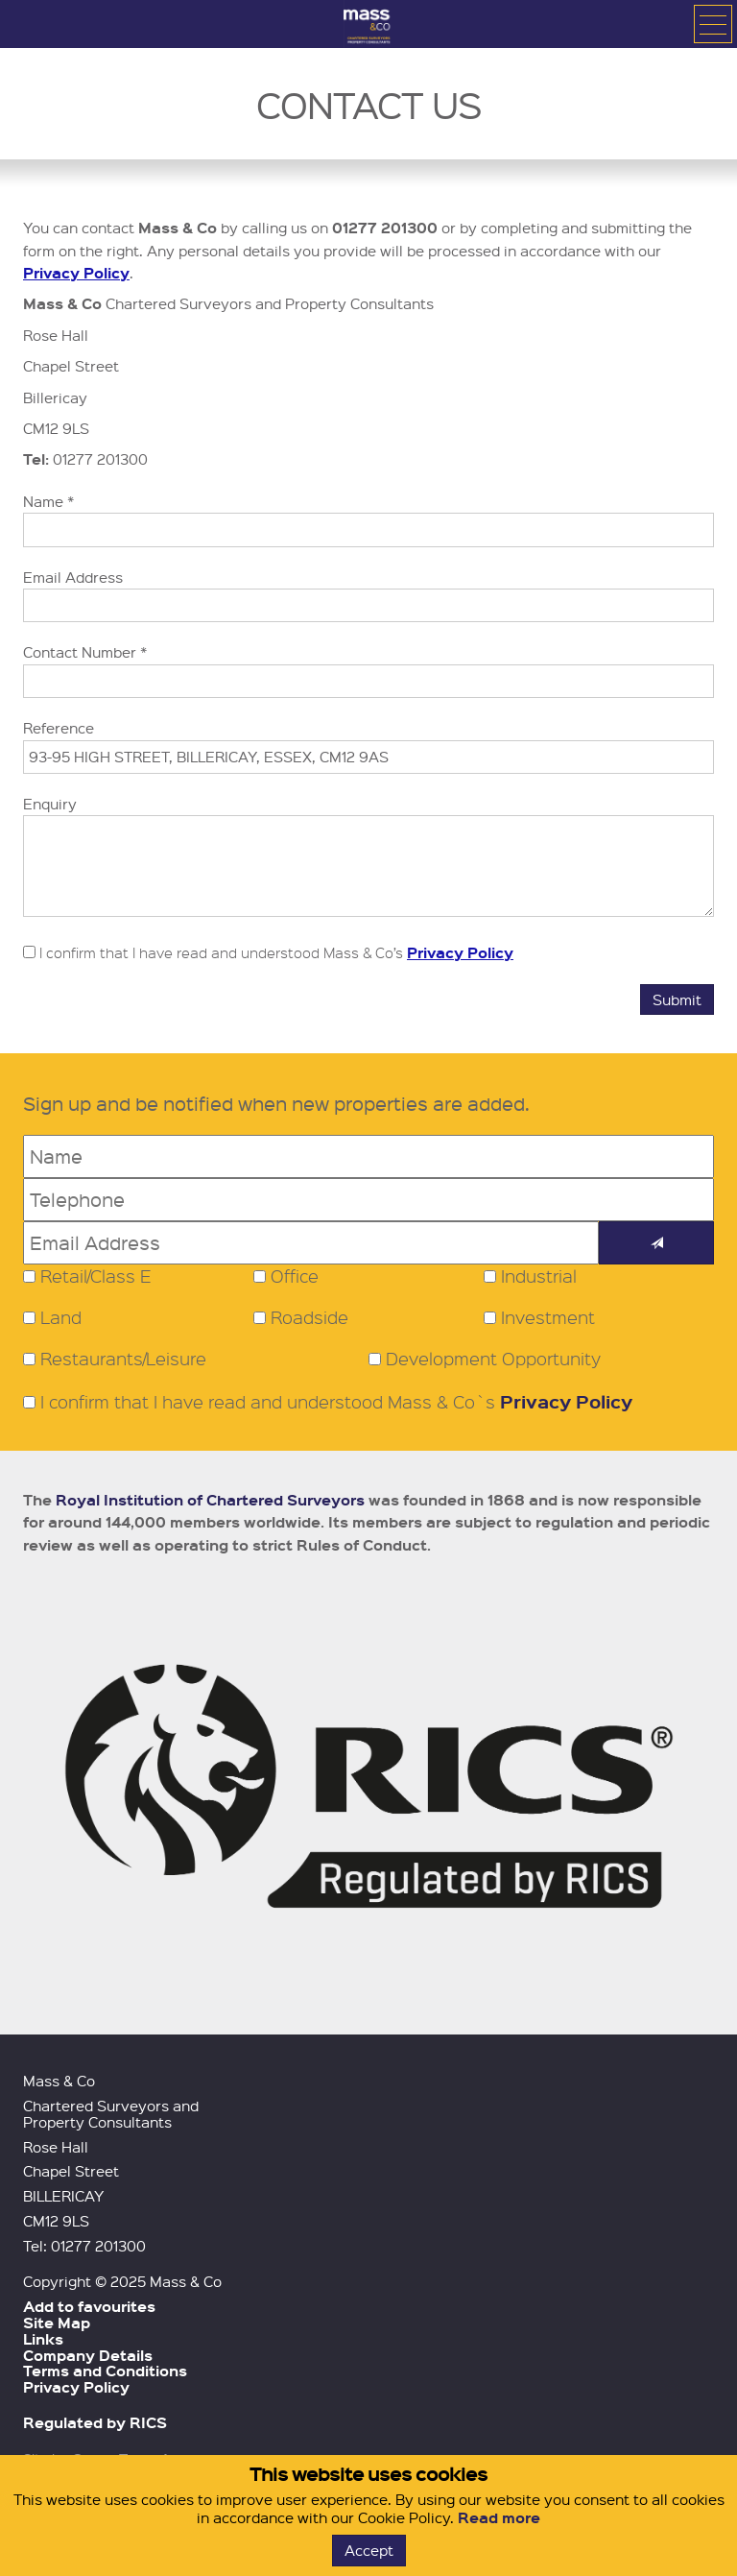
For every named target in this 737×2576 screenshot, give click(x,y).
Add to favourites (89, 2306)
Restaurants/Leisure (123, 1358)
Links (43, 2338)
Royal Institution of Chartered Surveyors (210, 1499)
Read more (499, 2517)
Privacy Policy (76, 272)
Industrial (539, 1276)
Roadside (309, 1317)
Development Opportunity (493, 1358)
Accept (369, 2550)
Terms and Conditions (105, 2370)
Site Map (56, 2322)
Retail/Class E (96, 1276)
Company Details (88, 2355)
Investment (548, 1317)
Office (295, 1276)
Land (61, 1317)
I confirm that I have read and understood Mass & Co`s (327, 1401)
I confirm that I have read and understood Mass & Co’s (268, 952)
